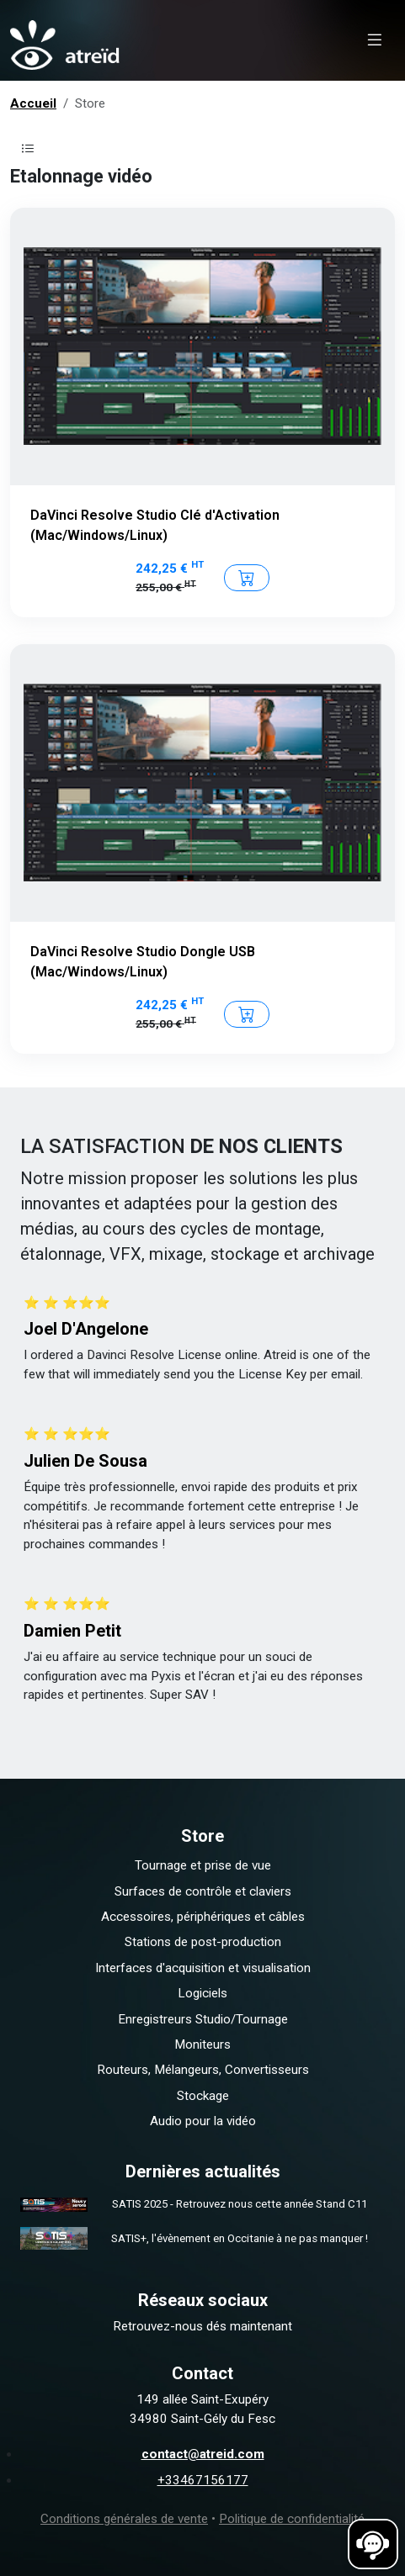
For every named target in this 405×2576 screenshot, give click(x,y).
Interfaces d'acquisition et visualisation (203, 1968)
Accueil (33, 103)
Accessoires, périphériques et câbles (203, 1916)
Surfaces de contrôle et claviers (203, 1891)
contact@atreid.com (202, 2454)
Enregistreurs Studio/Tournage (203, 2019)
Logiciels (202, 1993)
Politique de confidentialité (292, 2518)
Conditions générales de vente (124, 2518)
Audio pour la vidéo (203, 2121)
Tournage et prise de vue (203, 1865)
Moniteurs (202, 2044)
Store (90, 103)
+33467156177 (202, 2480)
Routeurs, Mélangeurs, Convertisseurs (203, 2069)
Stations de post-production (203, 1941)
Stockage (203, 2095)
